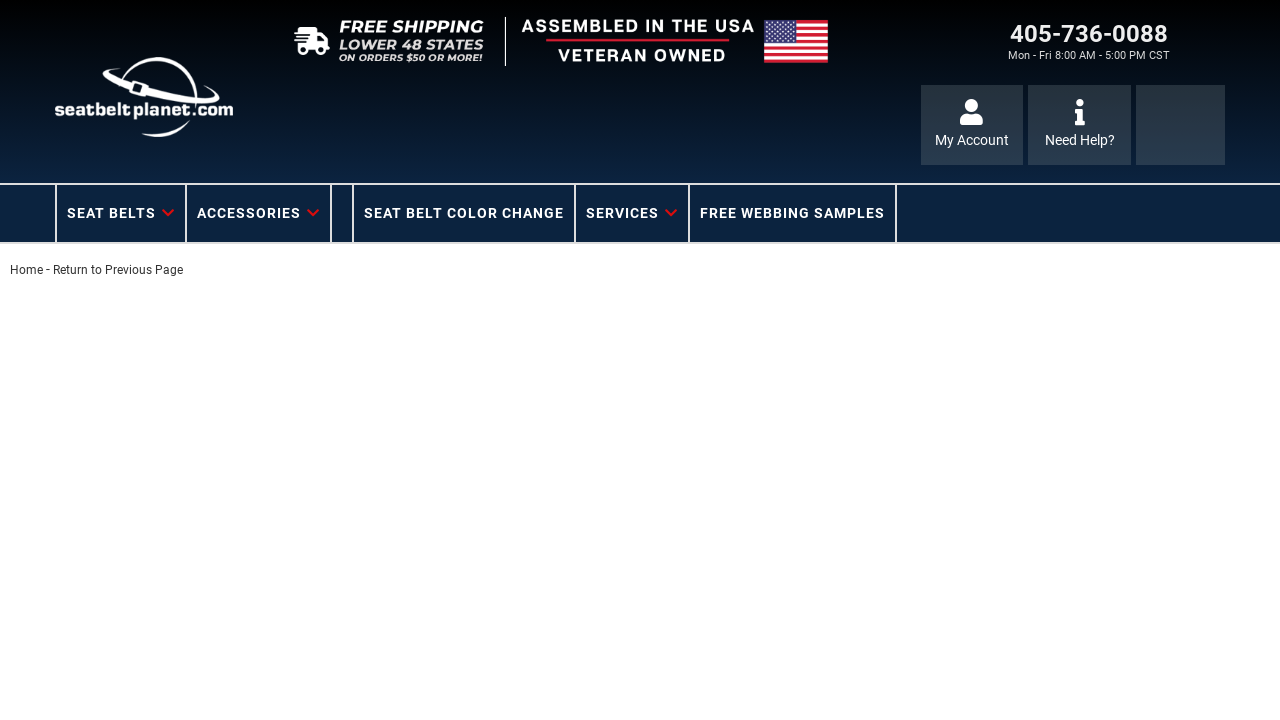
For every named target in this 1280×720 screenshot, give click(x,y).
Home (26, 270)
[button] (121, 213)
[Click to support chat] (1079, 125)
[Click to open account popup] (972, 125)
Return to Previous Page (118, 270)
